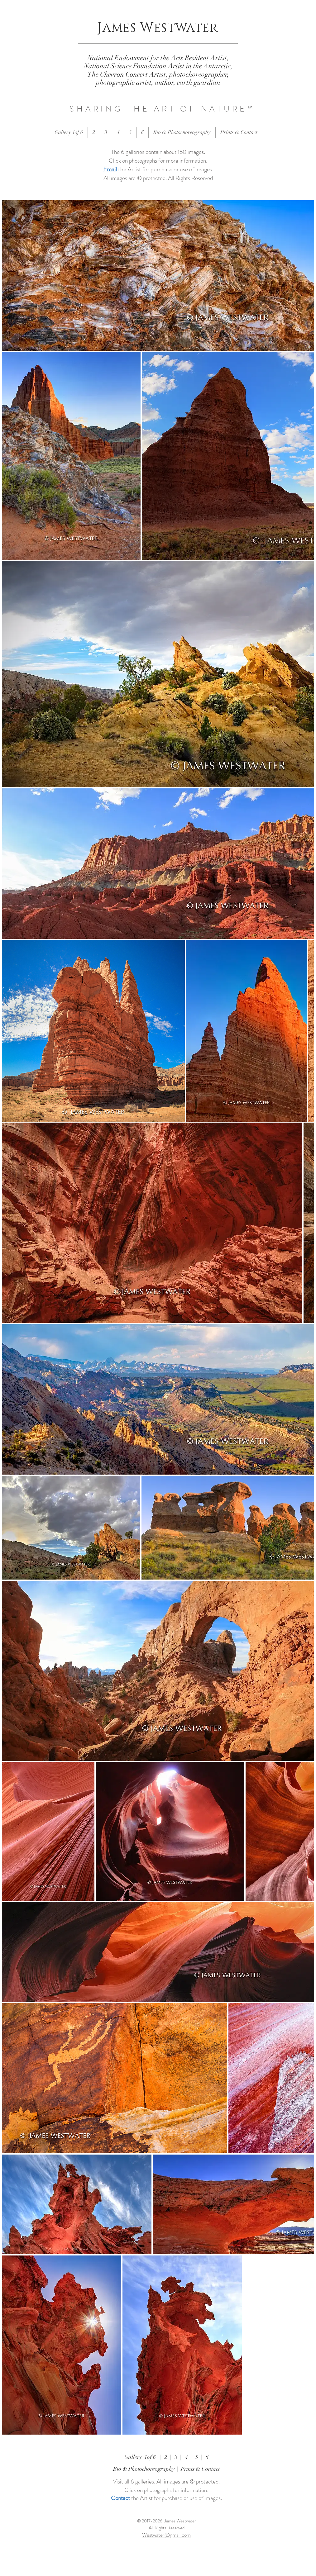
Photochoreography (151, 2468)
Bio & (120, 2468)
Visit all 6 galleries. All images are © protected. (166, 2481)
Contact (120, 2498)
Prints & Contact (200, 2468)
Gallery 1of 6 (142, 2457)
